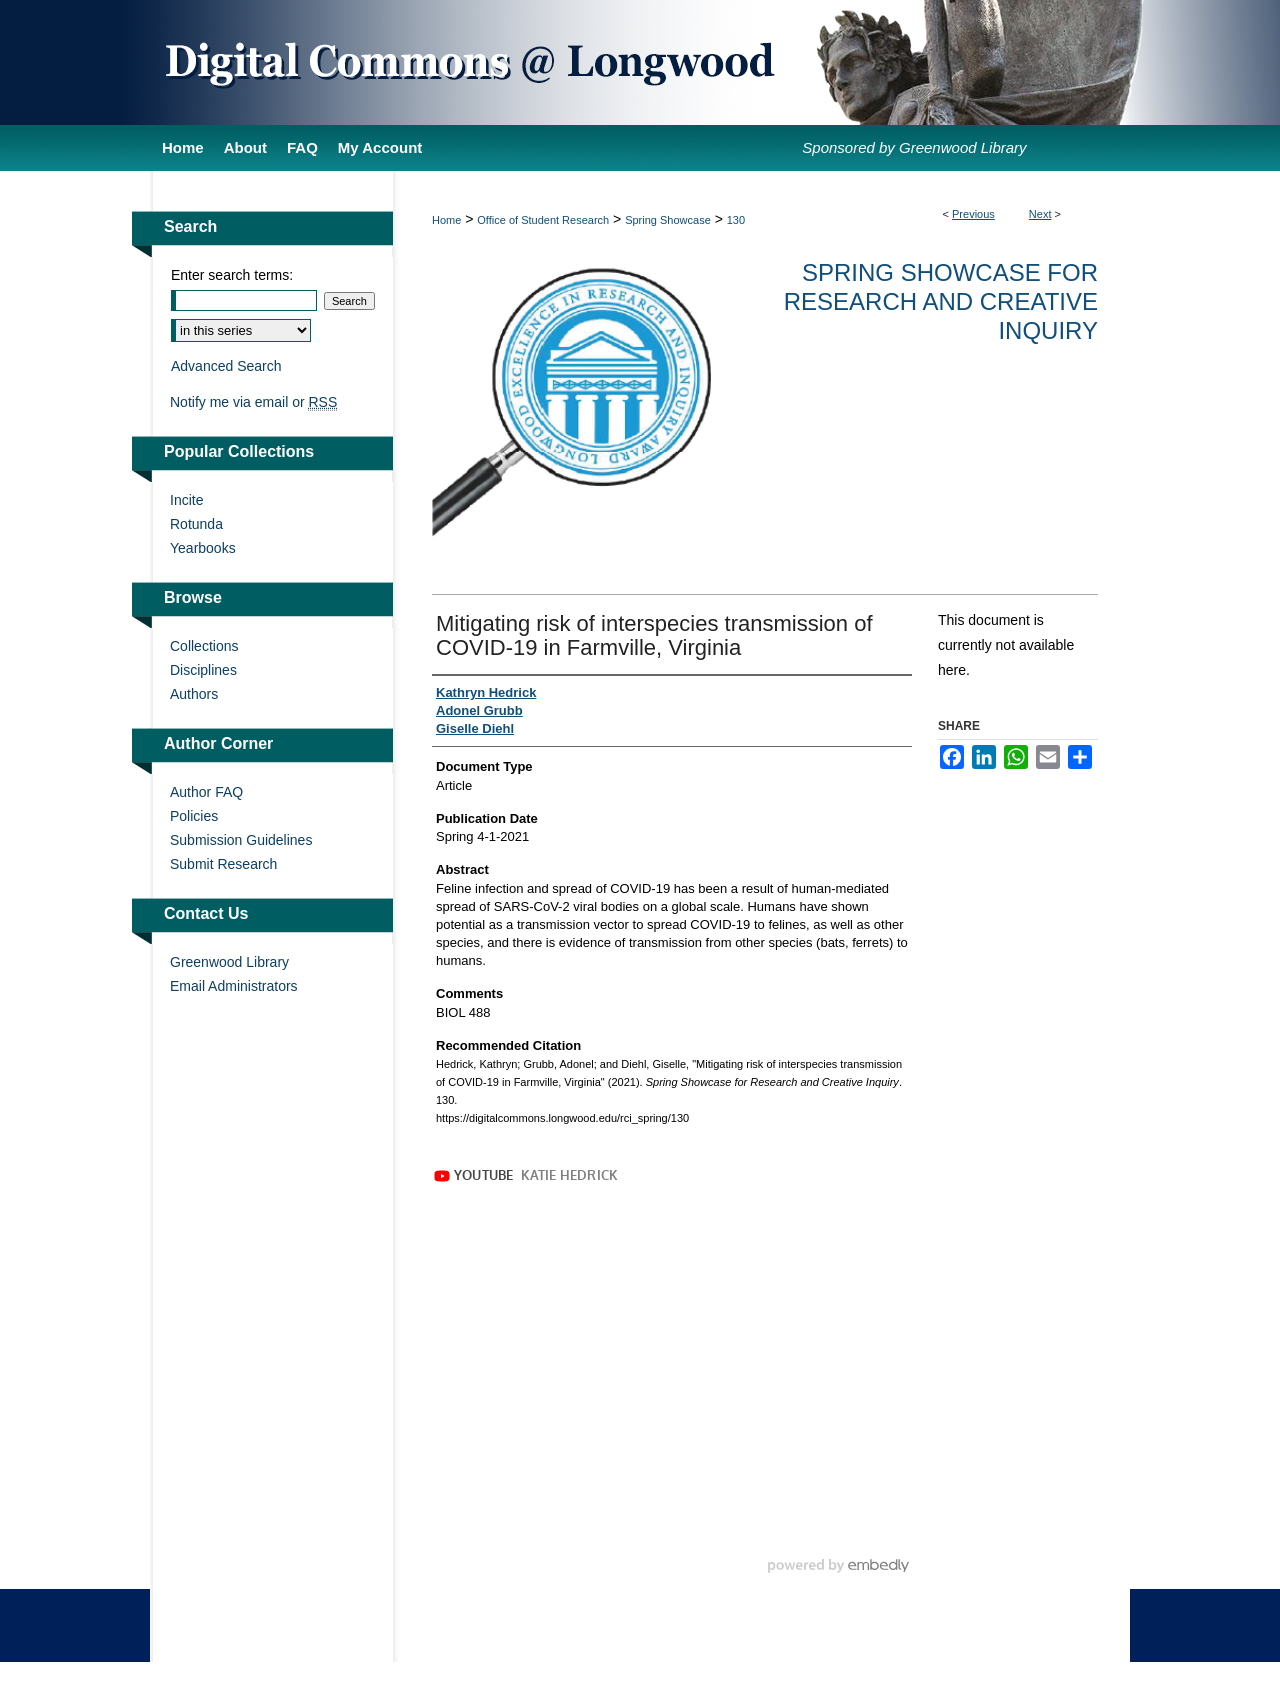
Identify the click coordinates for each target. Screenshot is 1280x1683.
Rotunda (196, 524)
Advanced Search (226, 366)
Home (446, 220)
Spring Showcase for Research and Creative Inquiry (941, 301)
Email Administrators (234, 986)
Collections (204, 646)
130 (736, 220)
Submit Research (223, 864)
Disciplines (203, 670)
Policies (194, 816)
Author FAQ (206, 792)
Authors (194, 694)
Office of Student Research (543, 220)
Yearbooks (203, 548)
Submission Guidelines (241, 840)
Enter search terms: (232, 275)
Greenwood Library (229, 962)
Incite (186, 500)
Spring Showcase (668, 220)
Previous (973, 214)
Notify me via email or (253, 402)
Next (1040, 214)
